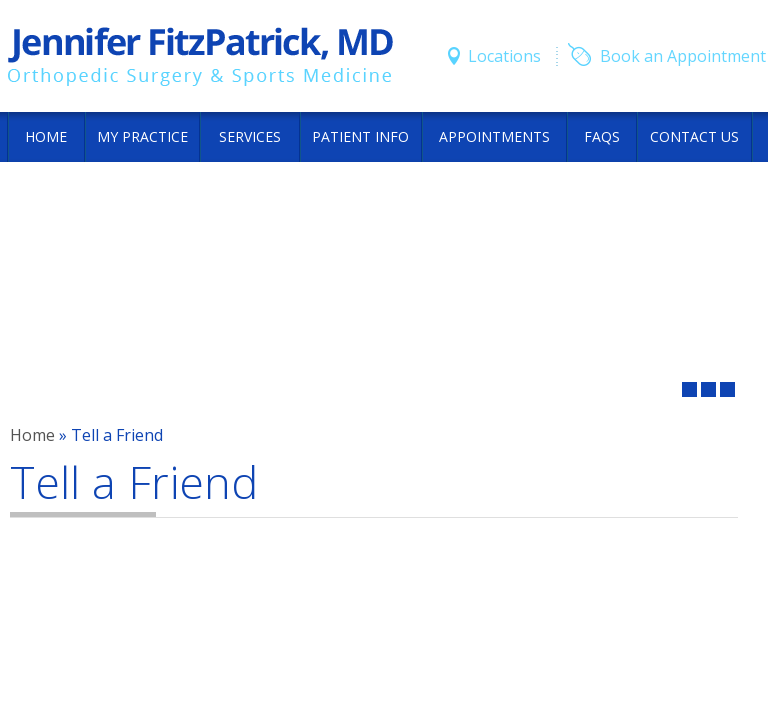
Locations (504, 56)
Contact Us (694, 136)
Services (250, 136)
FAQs (602, 136)
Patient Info (360, 136)
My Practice (142, 136)
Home (46, 136)
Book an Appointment (683, 56)
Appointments (494, 136)
